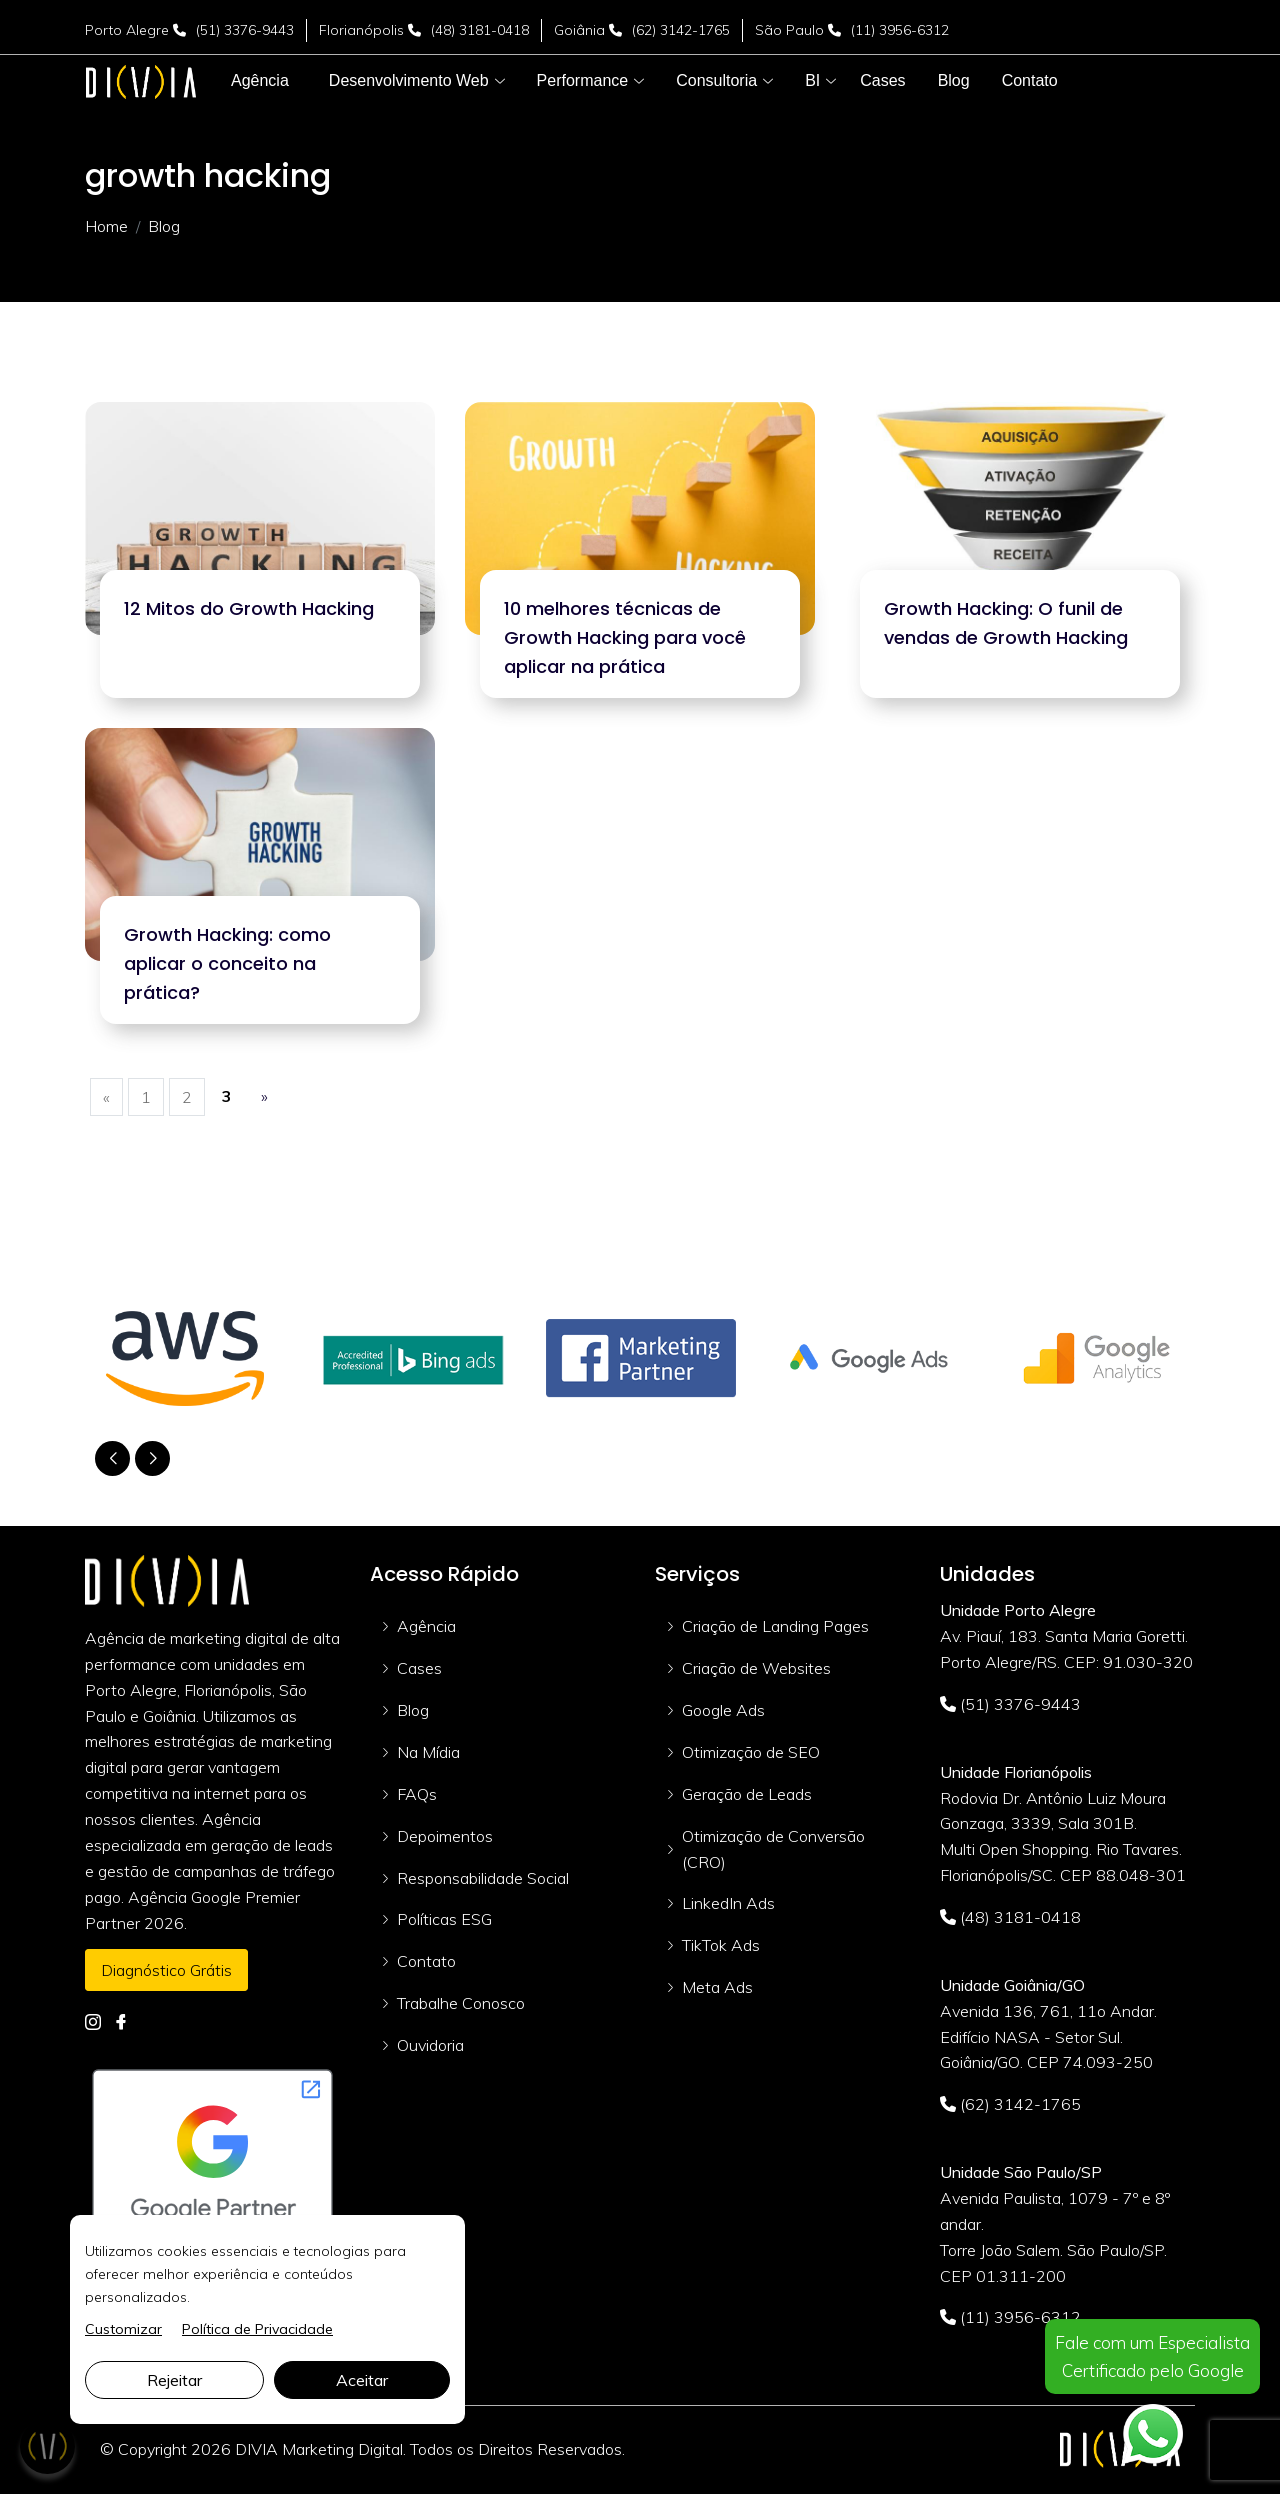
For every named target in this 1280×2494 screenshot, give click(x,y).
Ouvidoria (430, 2045)
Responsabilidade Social (483, 1878)
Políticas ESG (444, 1919)
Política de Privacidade (257, 2329)
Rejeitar (174, 2380)
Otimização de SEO (751, 1752)
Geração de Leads (747, 1794)
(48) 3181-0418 (480, 30)
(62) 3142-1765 (681, 30)
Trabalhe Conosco (461, 2003)
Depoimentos (445, 1836)
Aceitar (362, 2380)
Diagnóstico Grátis (166, 1970)
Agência (426, 1626)
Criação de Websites (756, 1668)
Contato (426, 1961)
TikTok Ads (721, 1945)
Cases (419, 1668)
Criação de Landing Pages (775, 1626)
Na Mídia (428, 1752)
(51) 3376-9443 (245, 30)
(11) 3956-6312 (900, 30)
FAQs (417, 1794)
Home (106, 226)
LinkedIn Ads (728, 1903)
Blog (413, 1710)
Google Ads (723, 1710)
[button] (409, 81)
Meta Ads (717, 1987)
